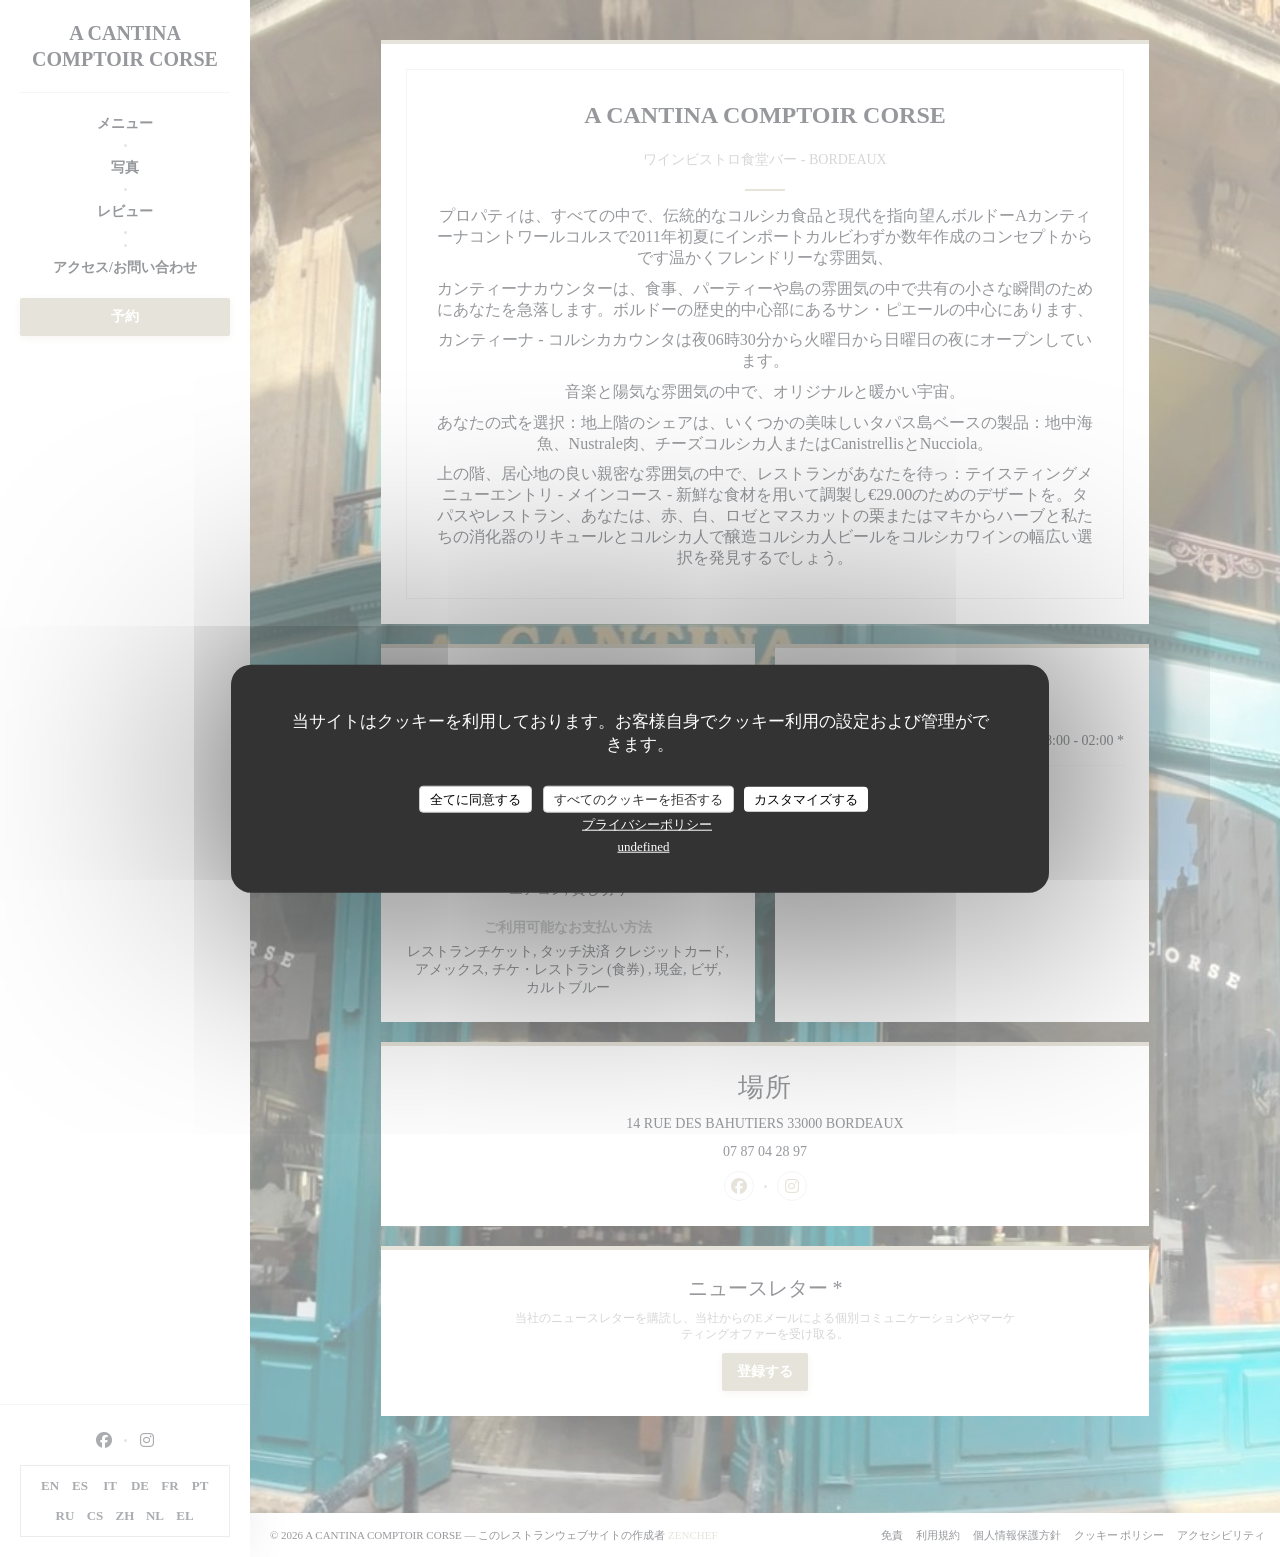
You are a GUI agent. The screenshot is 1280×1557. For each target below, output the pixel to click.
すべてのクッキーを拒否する (638, 798)
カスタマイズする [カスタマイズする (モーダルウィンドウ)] (806, 798)
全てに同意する (475, 798)
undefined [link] (644, 846)
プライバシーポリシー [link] (647, 824)
